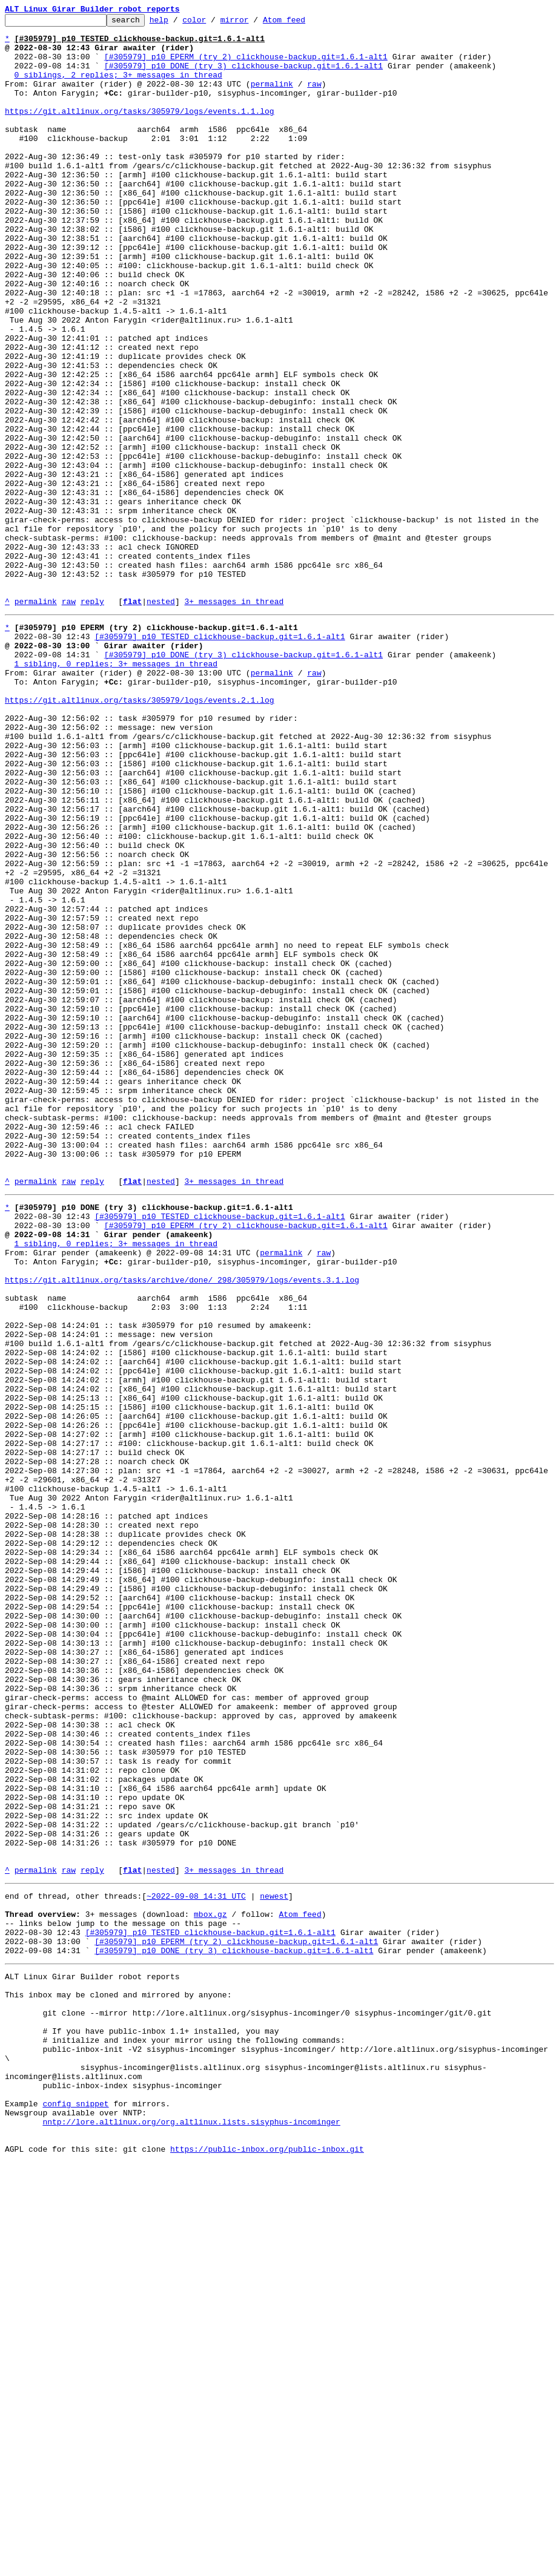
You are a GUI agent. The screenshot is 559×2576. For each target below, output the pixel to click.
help (177, 23)
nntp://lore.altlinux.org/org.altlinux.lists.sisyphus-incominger (191, 2530)
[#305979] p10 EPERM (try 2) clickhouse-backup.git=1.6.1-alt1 (246, 65)
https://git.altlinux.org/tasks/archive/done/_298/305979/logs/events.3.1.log (182, 1526)
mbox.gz (210, 2284)
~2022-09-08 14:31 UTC (196, 2262)
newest (274, 2262)
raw (314, 98)
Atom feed (303, 23)
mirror (253, 23)
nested (161, 719)
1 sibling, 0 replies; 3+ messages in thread (116, 790)
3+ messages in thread (233, 719)
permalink (272, 98)
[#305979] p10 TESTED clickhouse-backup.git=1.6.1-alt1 (219, 757)
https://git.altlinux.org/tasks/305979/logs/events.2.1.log (139, 834)
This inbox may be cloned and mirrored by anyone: (118, 2377)
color (213, 23)
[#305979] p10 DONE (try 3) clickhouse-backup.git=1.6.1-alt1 (243, 76)
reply (92, 719)
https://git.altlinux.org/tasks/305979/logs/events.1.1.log (139, 130)
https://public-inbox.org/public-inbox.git (267, 2562)
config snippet (75, 2508)
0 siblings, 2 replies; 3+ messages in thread (118, 87)
